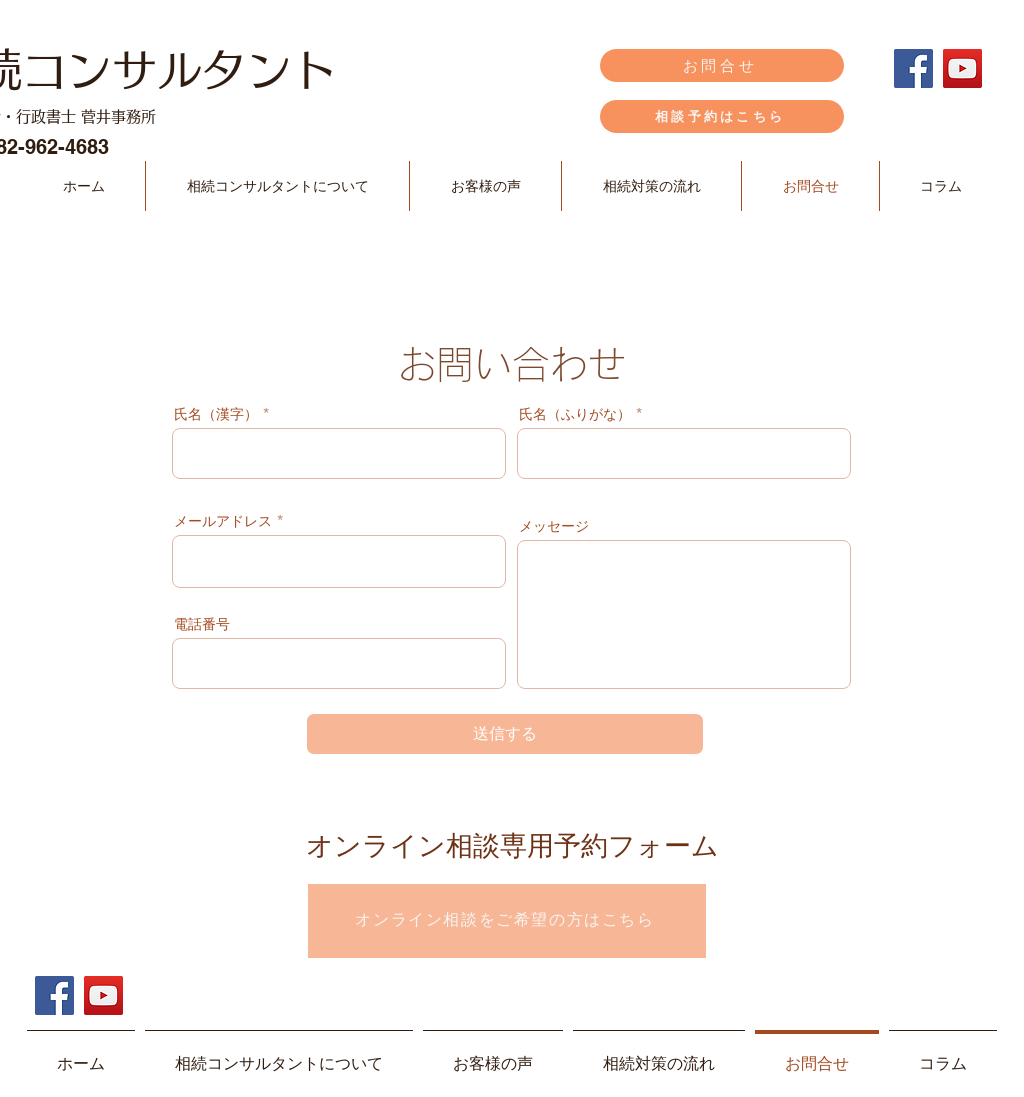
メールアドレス (223, 521)
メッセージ (554, 526)
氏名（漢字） (216, 414)
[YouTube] (962, 68)
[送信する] (505, 734)
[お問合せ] (722, 65)
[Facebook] (913, 68)
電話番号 (202, 624)
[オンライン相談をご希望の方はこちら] (507, 921)
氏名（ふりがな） (575, 414)
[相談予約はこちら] (722, 116)
